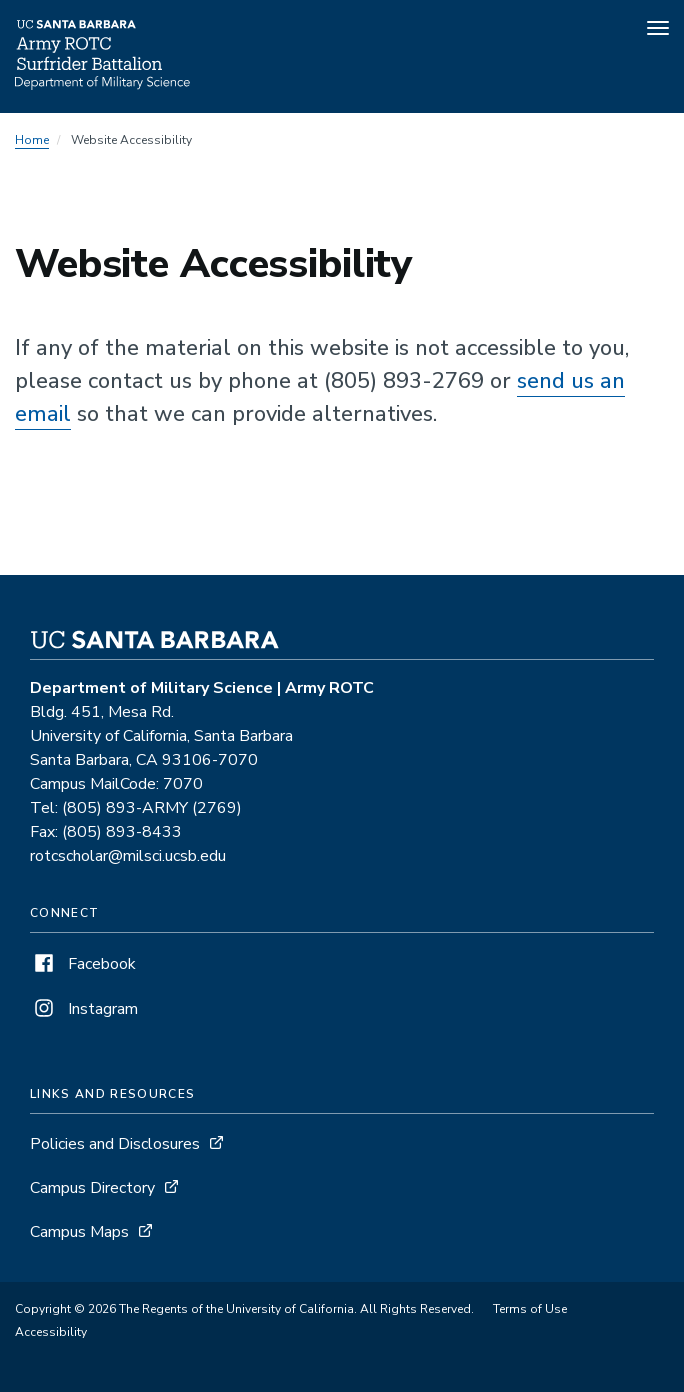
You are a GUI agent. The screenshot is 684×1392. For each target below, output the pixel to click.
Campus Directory (92, 1188)
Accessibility (51, 1332)
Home (32, 140)
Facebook (83, 964)
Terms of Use (530, 1309)
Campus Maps (79, 1232)
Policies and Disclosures (115, 1144)
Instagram (84, 1009)
